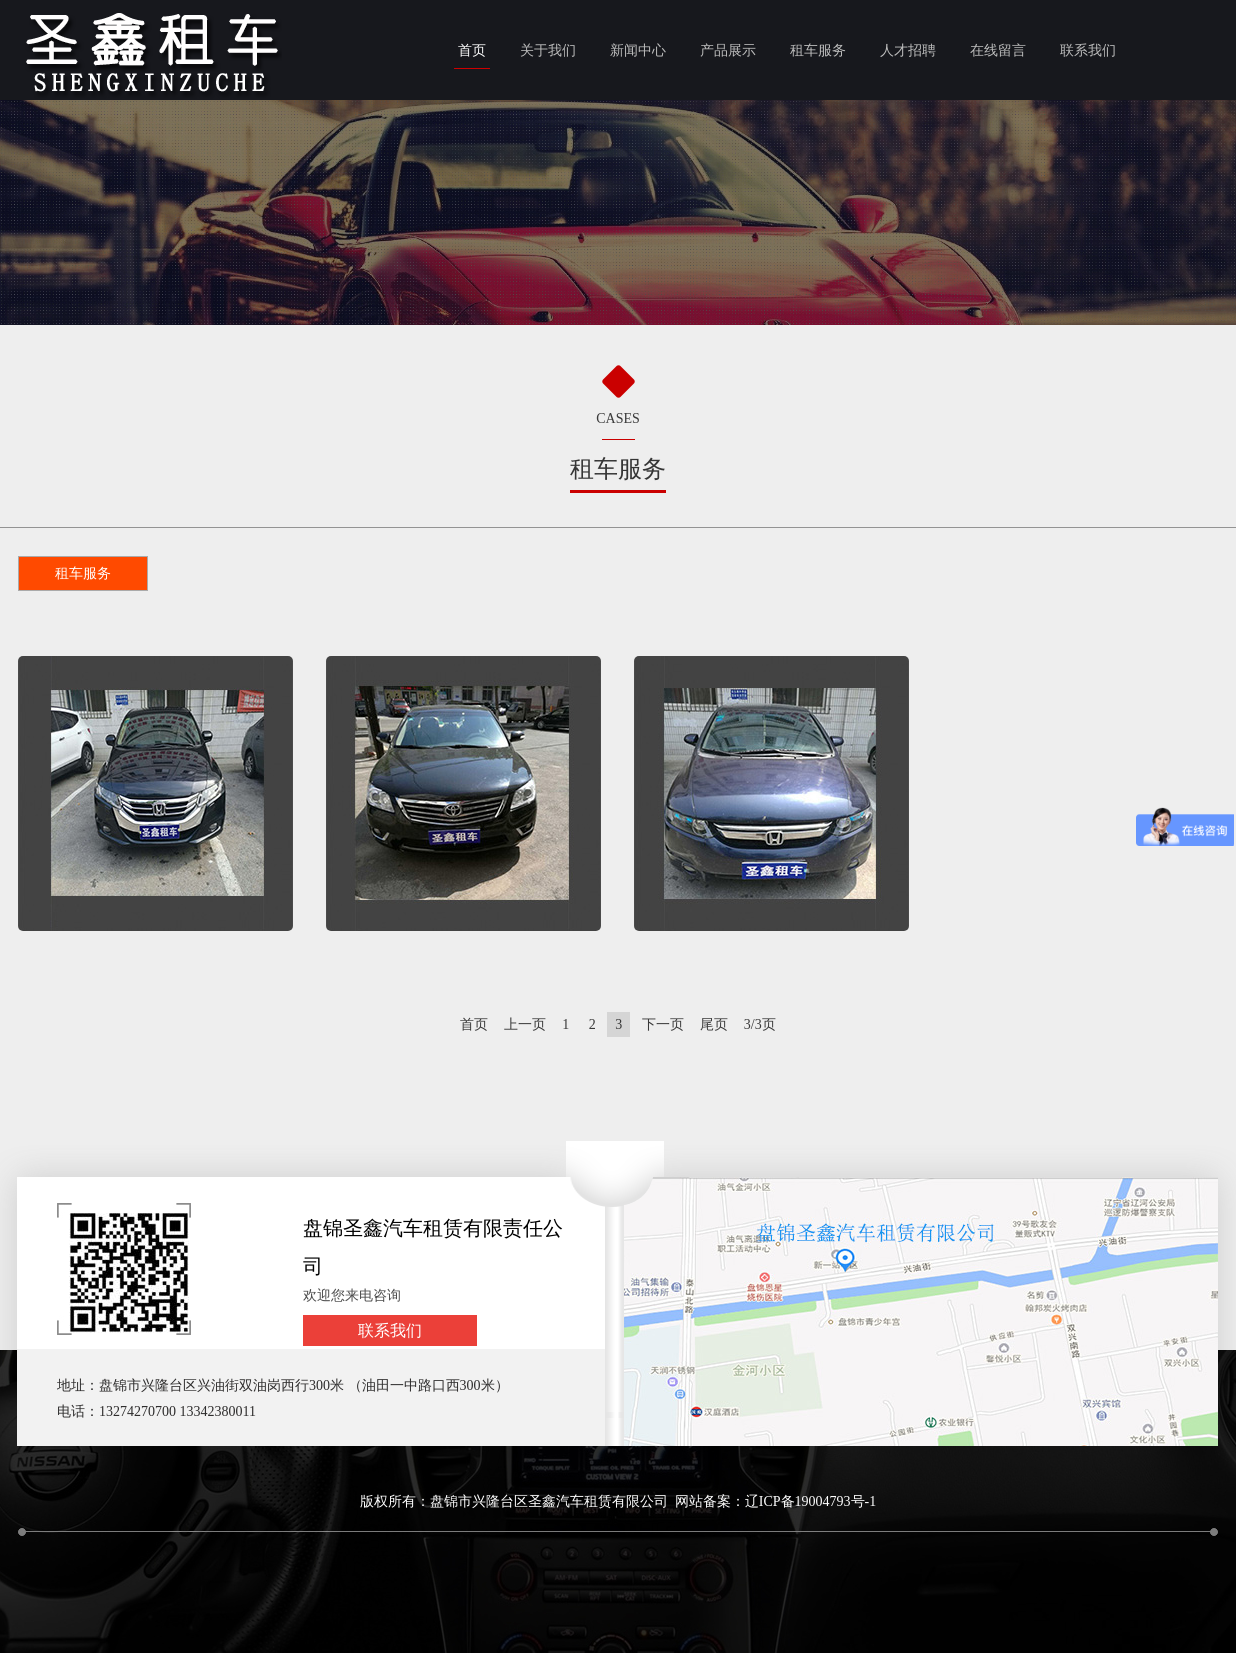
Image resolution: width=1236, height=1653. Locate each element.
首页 (472, 50)
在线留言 (998, 50)
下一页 (663, 1024)
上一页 (525, 1024)
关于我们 (548, 50)
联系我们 (1088, 50)
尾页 (714, 1024)
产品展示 (728, 50)
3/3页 (760, 1024)
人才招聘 (908, 50)
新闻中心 (638, 50)
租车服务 (818, 50)
